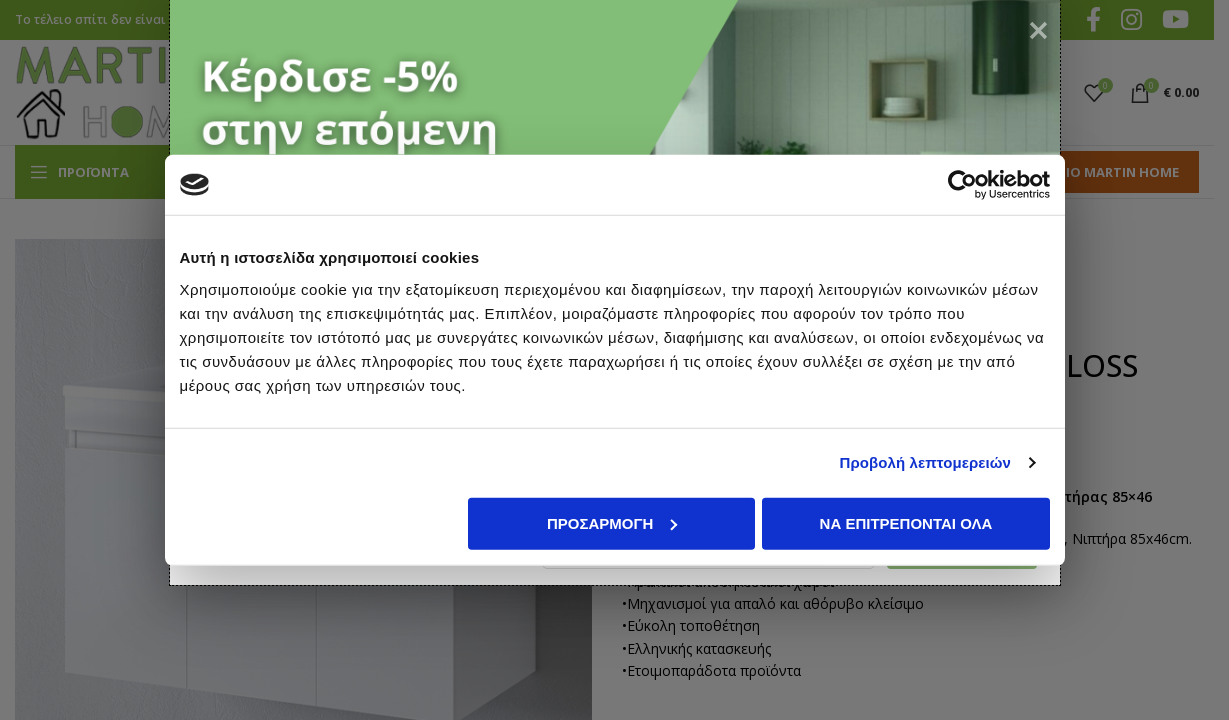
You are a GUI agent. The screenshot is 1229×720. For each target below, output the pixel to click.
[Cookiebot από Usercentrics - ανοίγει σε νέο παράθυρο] (962, 185)
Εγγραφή (949, 609)
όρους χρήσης (368, 610)
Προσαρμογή (612, 522)
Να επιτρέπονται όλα (906, 522)
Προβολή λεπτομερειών (926, 462)
